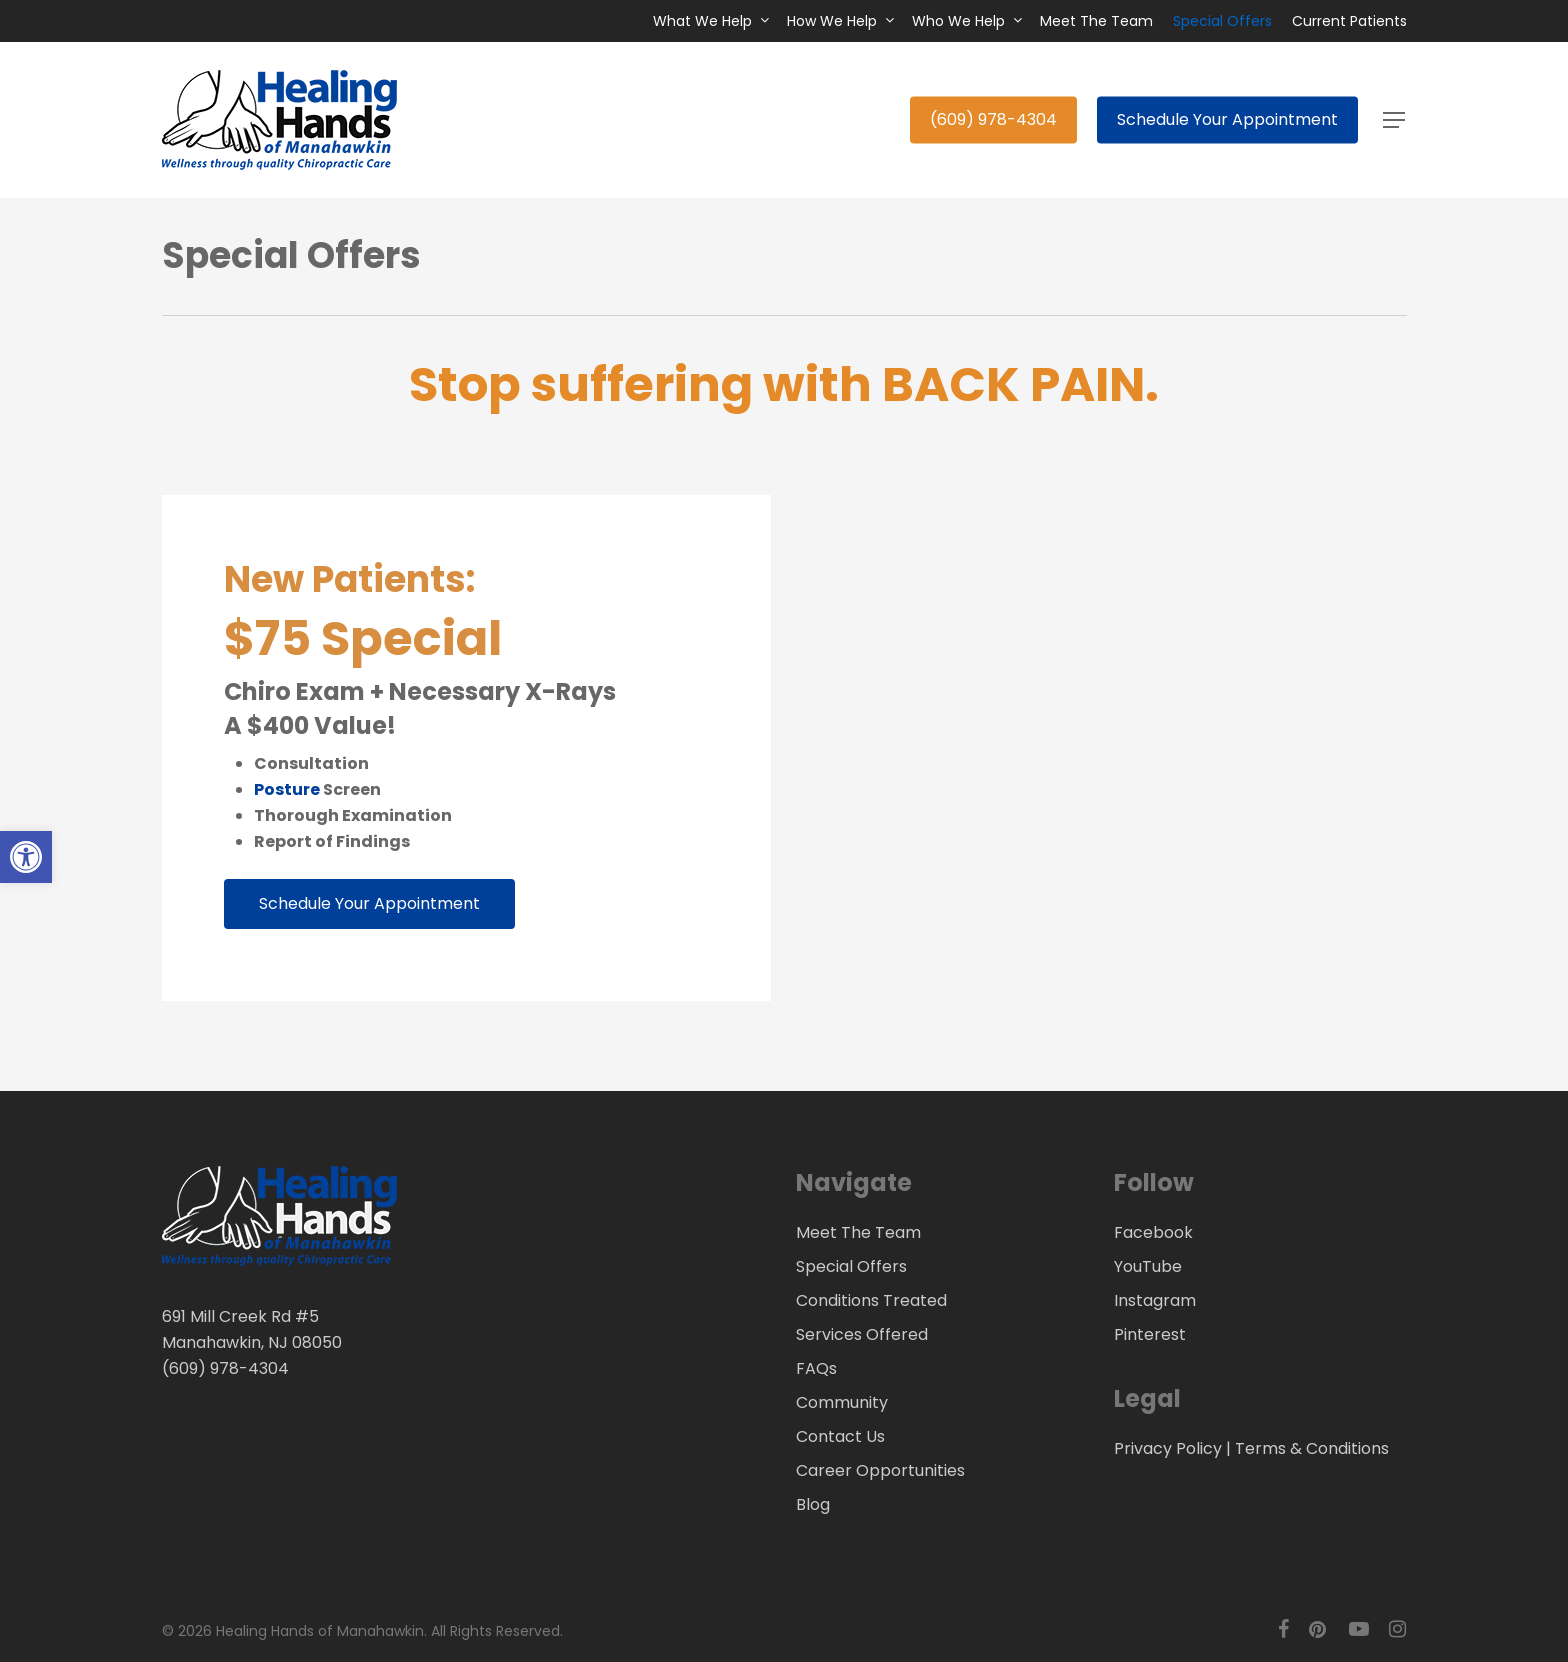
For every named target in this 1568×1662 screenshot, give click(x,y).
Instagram (1155, 1300)
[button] (1395, 120)
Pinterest (1150, 1334)
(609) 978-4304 (225, 1368)
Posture (287, 789)
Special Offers (851, 1266)
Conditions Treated (871, 1300)
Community (842, 1402)
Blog (813, 1504)
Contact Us (840, 1436)
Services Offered (862, 1334)
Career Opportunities (880, 1470)
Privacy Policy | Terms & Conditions (1251, 1448)
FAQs (816, 1368)
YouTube (1148, 1266)
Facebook (1153, 1232)
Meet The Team (858, 1232)
